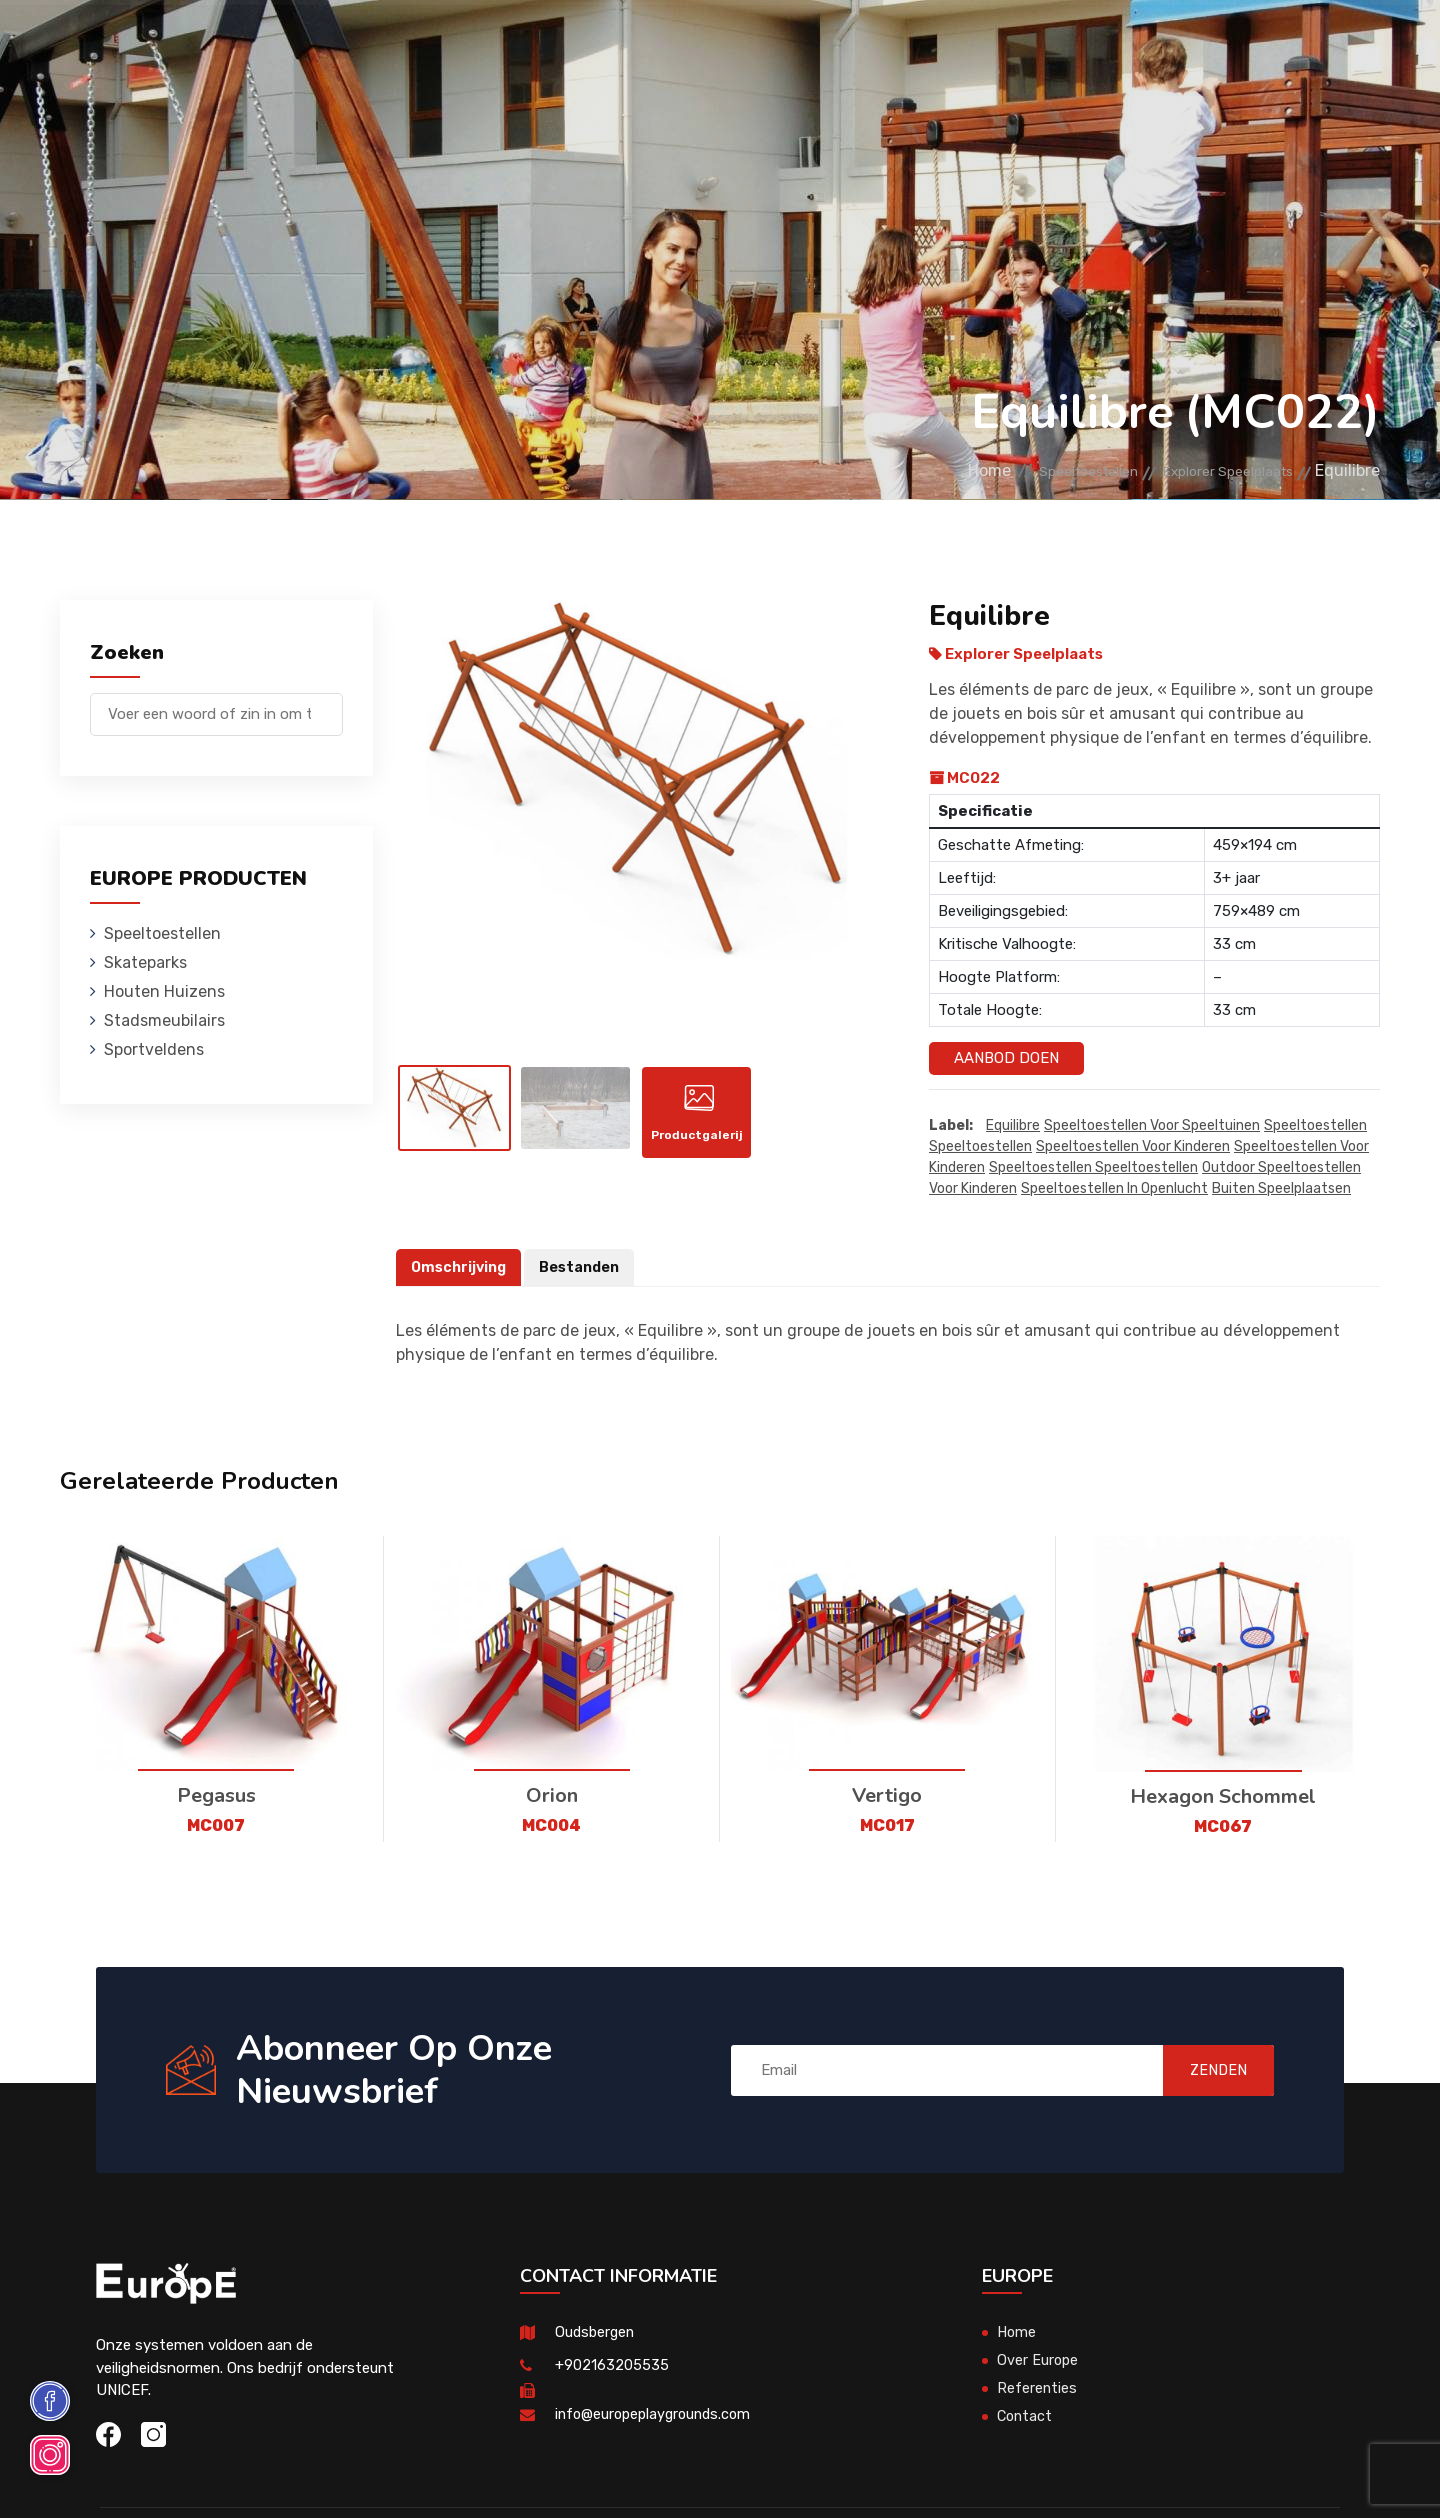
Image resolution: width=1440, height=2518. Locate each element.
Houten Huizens (545, 44)
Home (929, 470)
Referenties (955, 44)
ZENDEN (1204, 2070)
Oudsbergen (596, 2333)
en (1318, 47)
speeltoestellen (1315, 1126)
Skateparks (420, 44)
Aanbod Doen (1006, 1058)
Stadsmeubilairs (691, 44)
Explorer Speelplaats (1214, 470)
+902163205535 (612, 2366)
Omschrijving (461, 1268)
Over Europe (1038, 2361)
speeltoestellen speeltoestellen (1093, 1168)
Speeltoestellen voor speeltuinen (1152, 1126)
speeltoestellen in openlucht (1114, 1189)
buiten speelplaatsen (1281, 1189)
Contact (1054, 44)
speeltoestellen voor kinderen (1133, 1147)
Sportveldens (832, 44)
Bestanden (585, 1268)
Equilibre (1013, 1126)
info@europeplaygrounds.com (657, 2415)
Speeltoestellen (288, 44)
